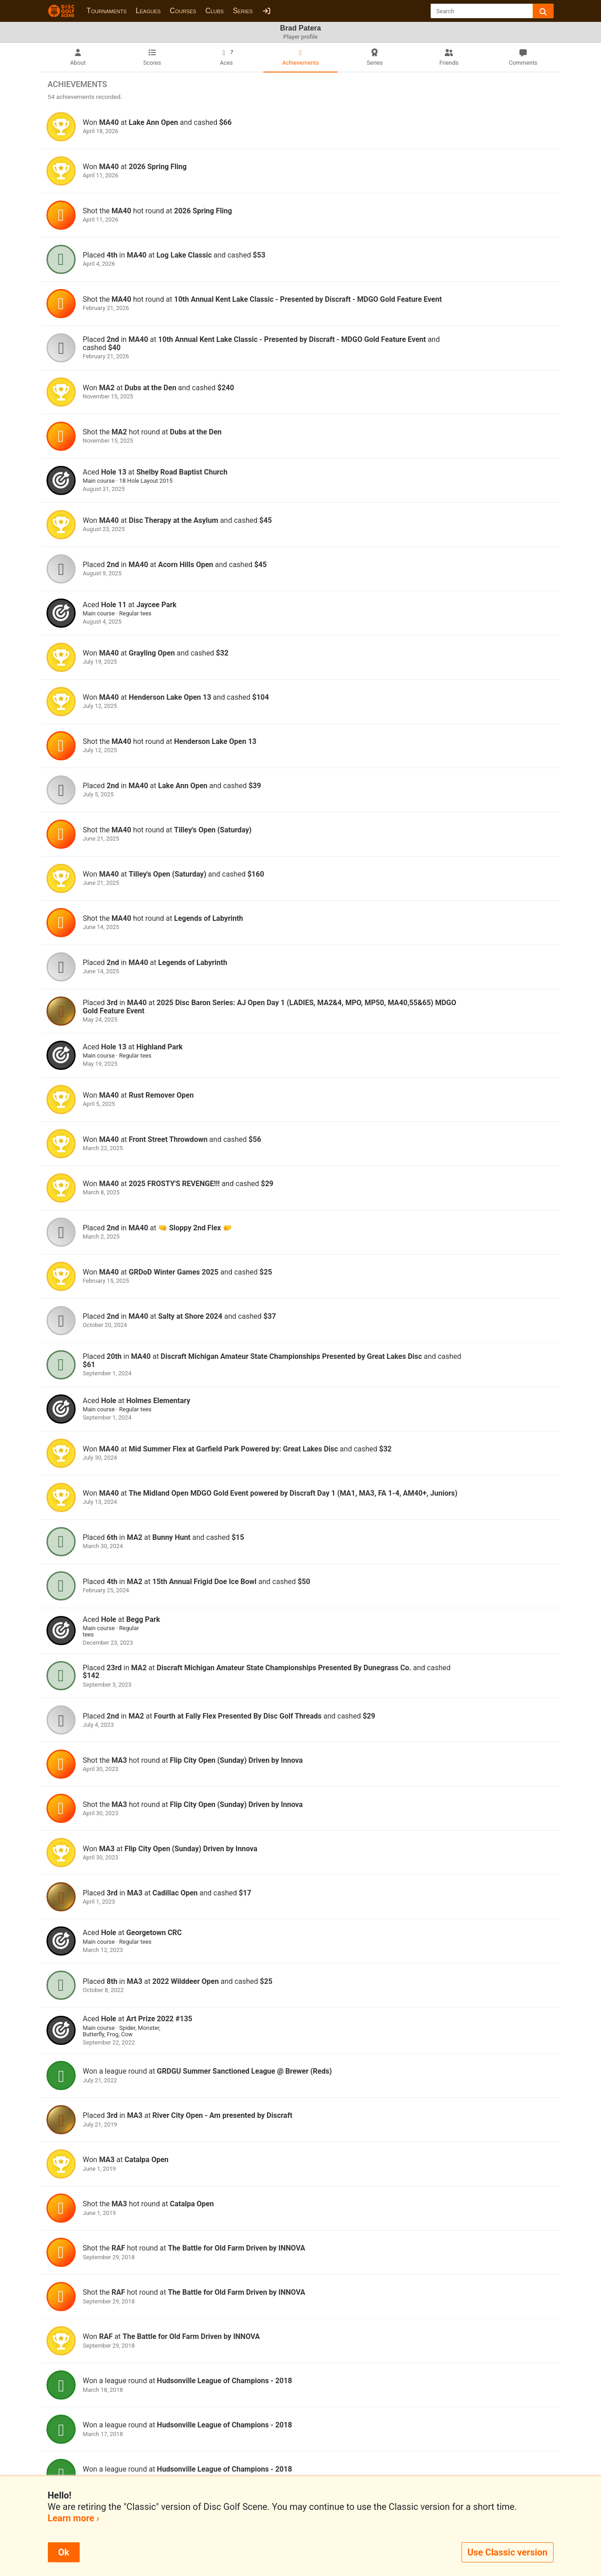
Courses (183, 11)
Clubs (214, 11)
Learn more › (73, 2518)
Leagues (148, 11)
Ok (64, 2552)
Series (243, 11)
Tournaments (107, 11)
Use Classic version (507, 2552)
